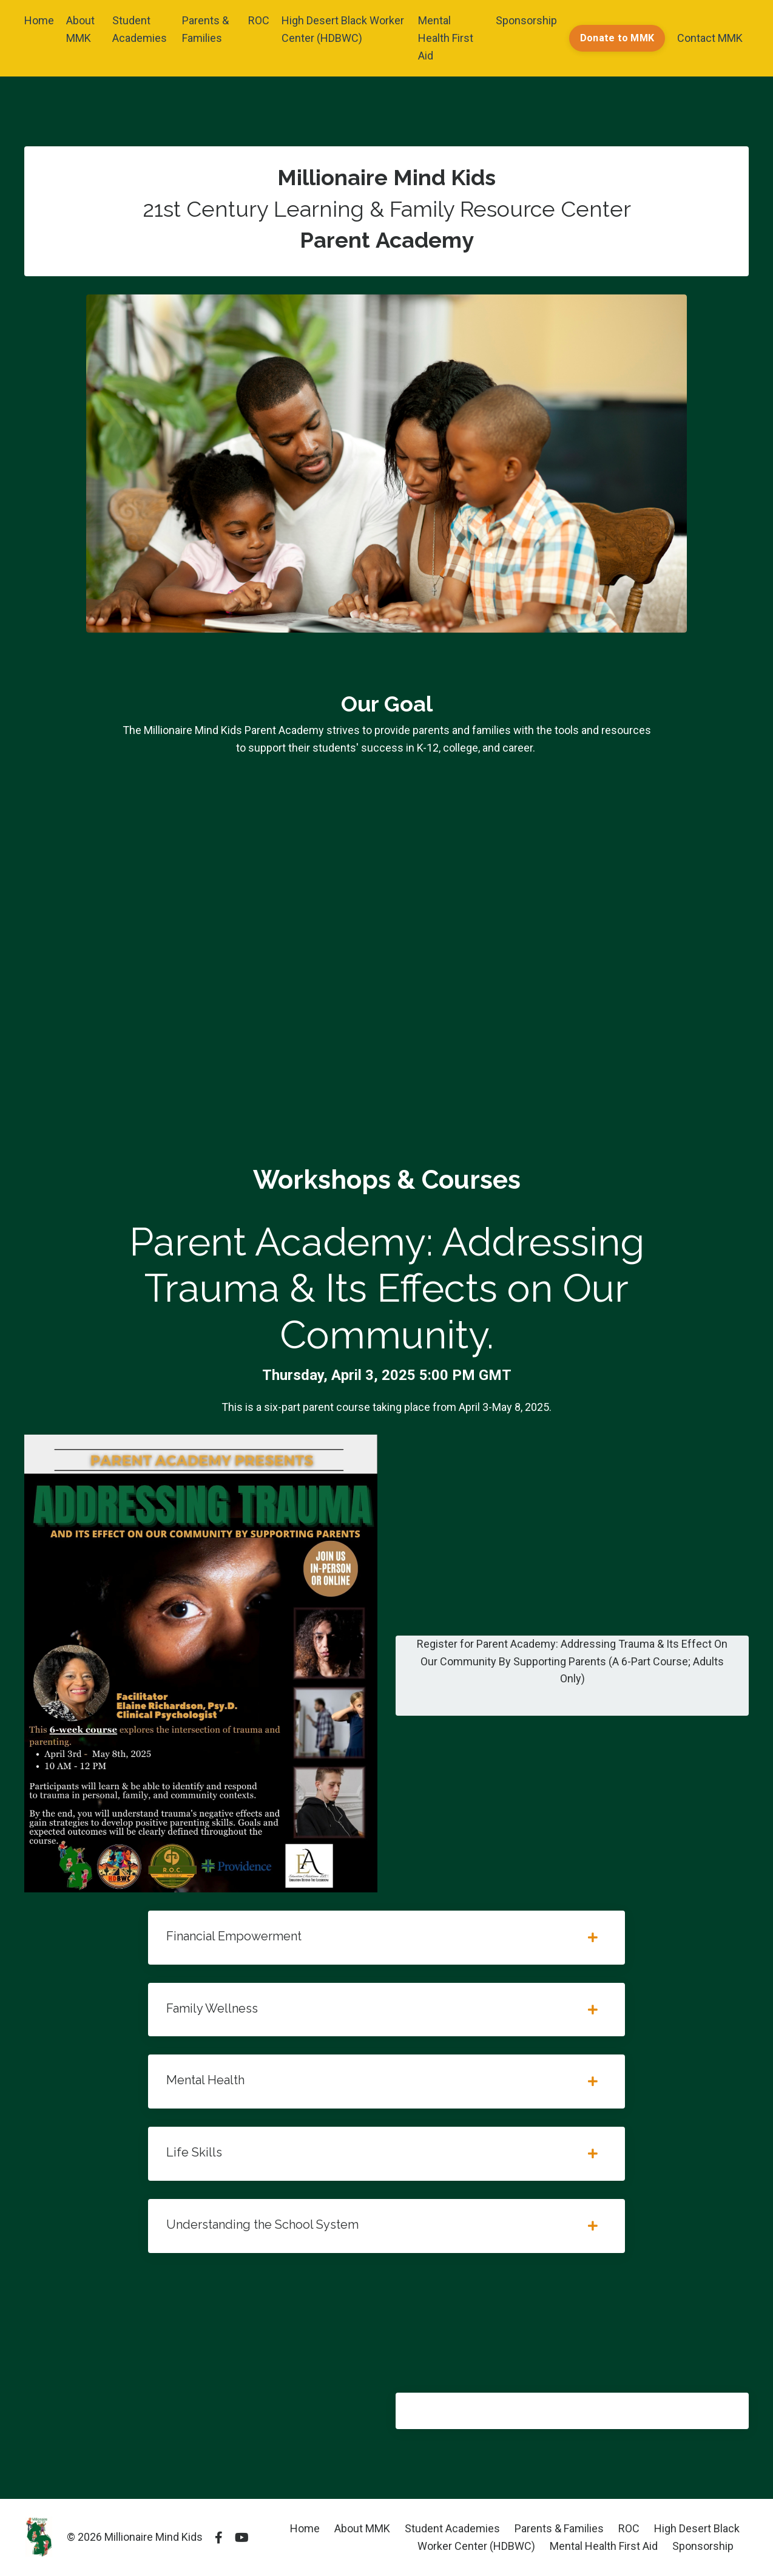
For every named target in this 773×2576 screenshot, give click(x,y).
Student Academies (139, 29)
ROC (258, 20)
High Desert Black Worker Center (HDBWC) (343, 29)
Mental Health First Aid (445, 38)
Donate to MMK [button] (617, 38)
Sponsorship (526, 20)
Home (39, 20)
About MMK (80, 29)
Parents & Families (205, 29)
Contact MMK (710, 38)
